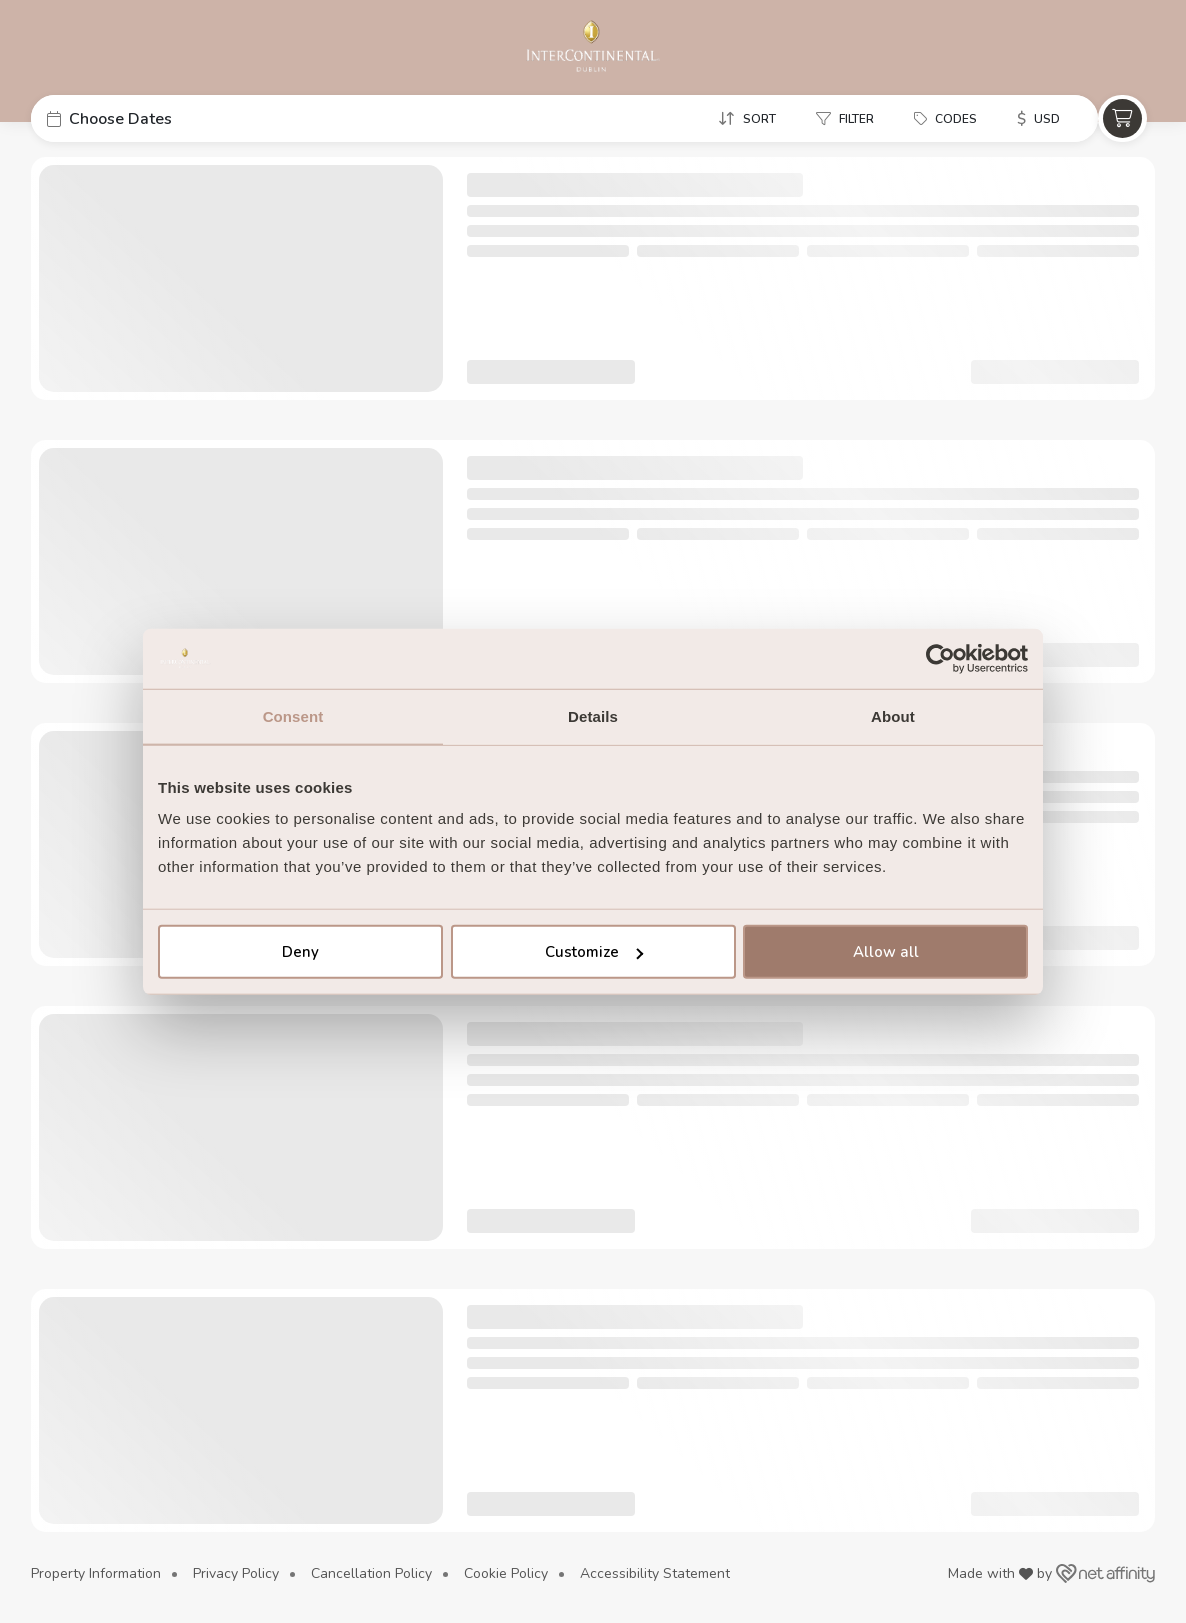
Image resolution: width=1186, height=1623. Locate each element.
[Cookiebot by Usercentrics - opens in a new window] (940, 658)
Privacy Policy (236, 1573)
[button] (181, 118)
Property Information (96, 1573)
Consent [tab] (293, 715)
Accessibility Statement (655, 1573)
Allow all (886, 952)
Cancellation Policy (371, 1573)
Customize (594, 952)
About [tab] (893, 715)
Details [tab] (593, 715)
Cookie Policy (506, 1573)
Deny (300, 952)
